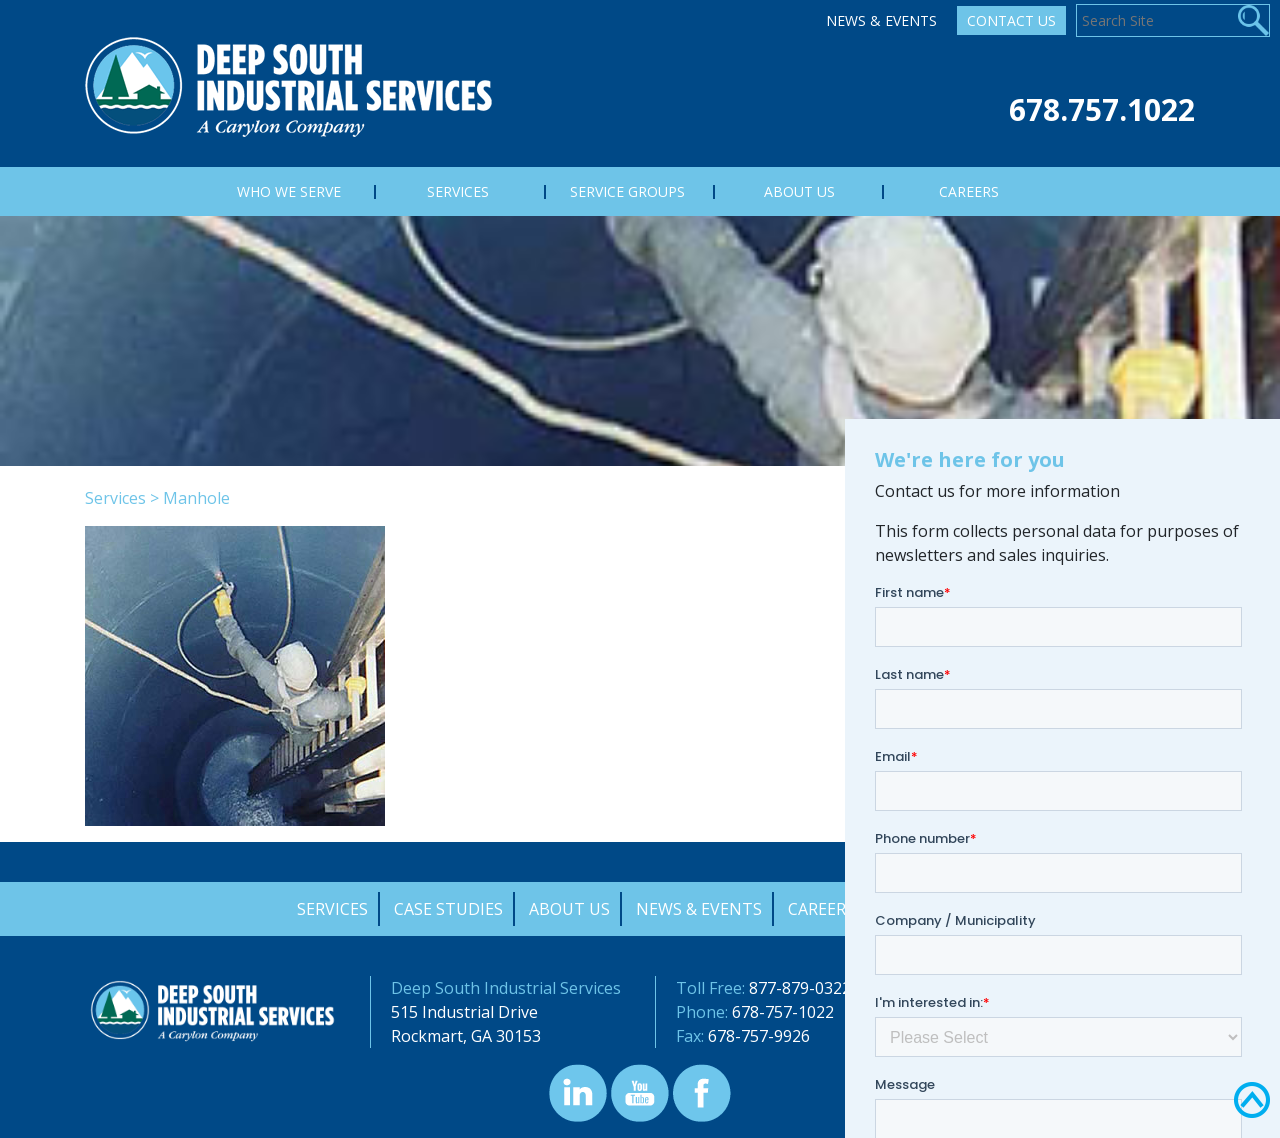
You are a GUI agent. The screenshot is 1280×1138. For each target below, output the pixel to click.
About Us (569, 909)
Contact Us (1011, 20)
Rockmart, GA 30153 (466, 1036)
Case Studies (448, 909)
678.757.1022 (1102, 109)
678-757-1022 (783, 1012)
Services (115, 498)
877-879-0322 (800, 988)
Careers (821, 909)
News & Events (881, 20)
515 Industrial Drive (464, 1012)
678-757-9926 (759, 1036)
